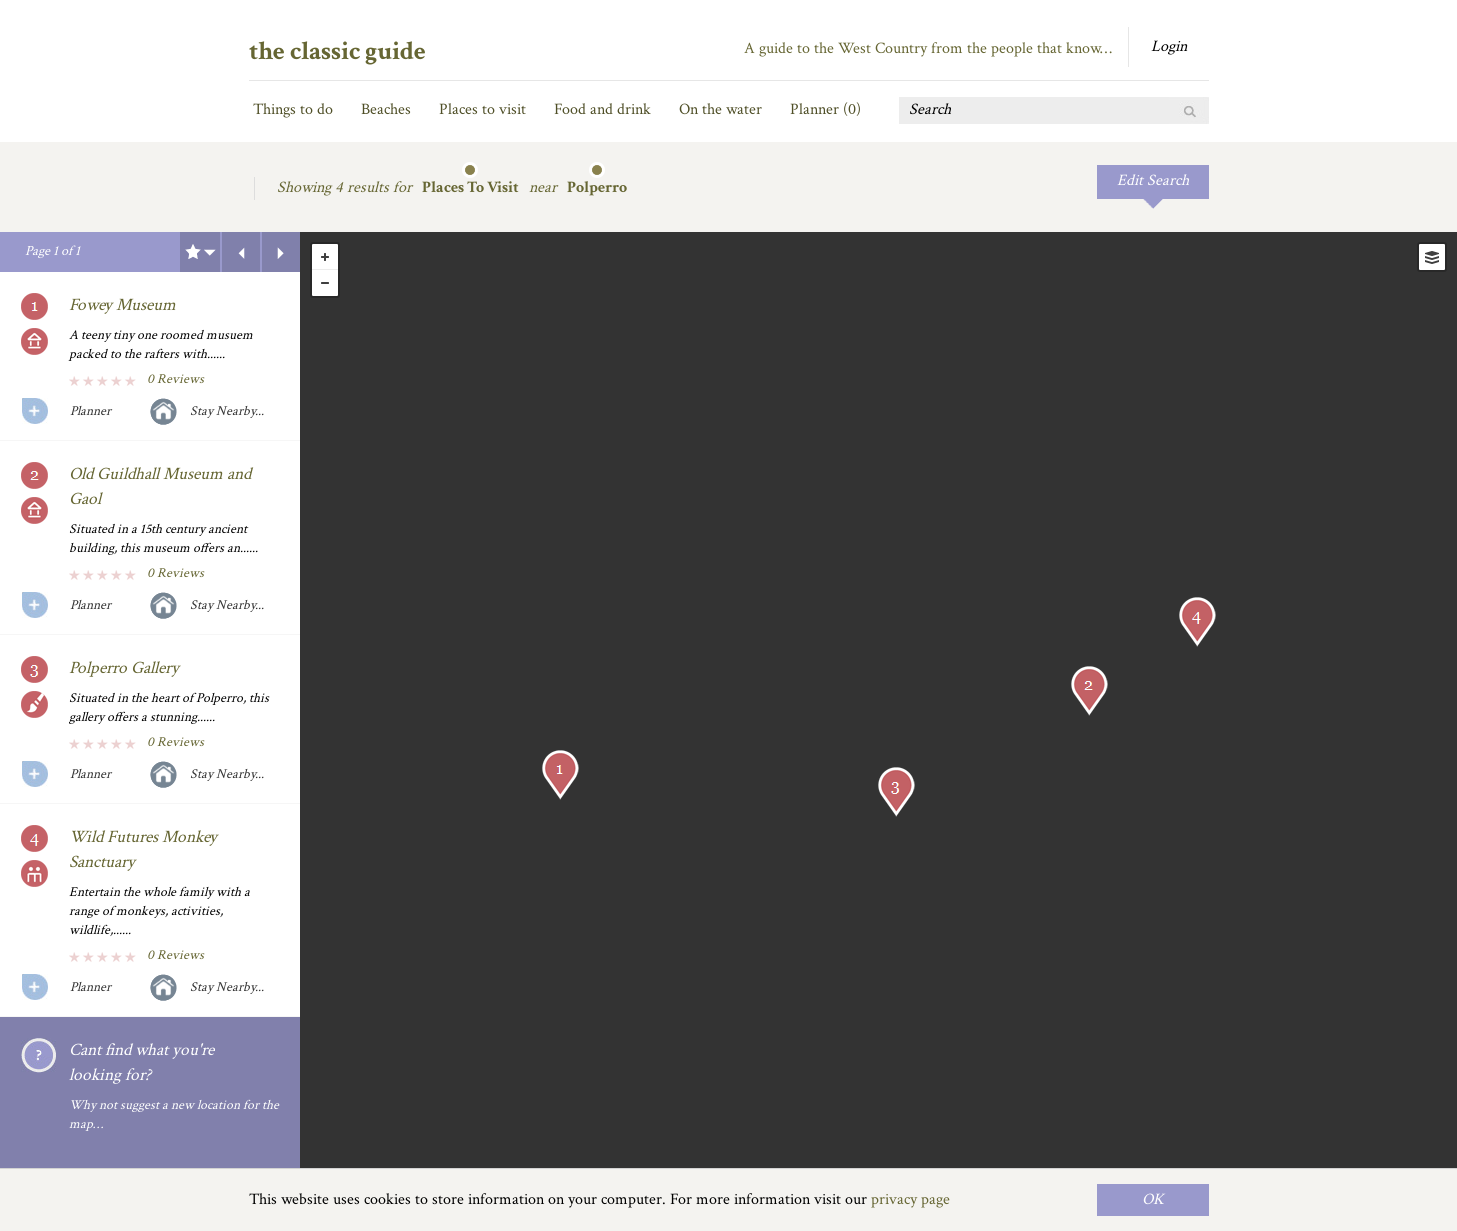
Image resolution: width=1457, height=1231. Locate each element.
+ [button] (325, 257)
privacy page (910, 1199)
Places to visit (482, 109)
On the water (720, 109)
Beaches (386, 109)
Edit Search (1153, 180)
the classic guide (337, 51)
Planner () (825, 109)
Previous (241, 252)
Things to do (293, 109)
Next (281, 252)
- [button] (325, 283)
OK (1153, 1199)
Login (1169, 46)
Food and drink (602, 109)
